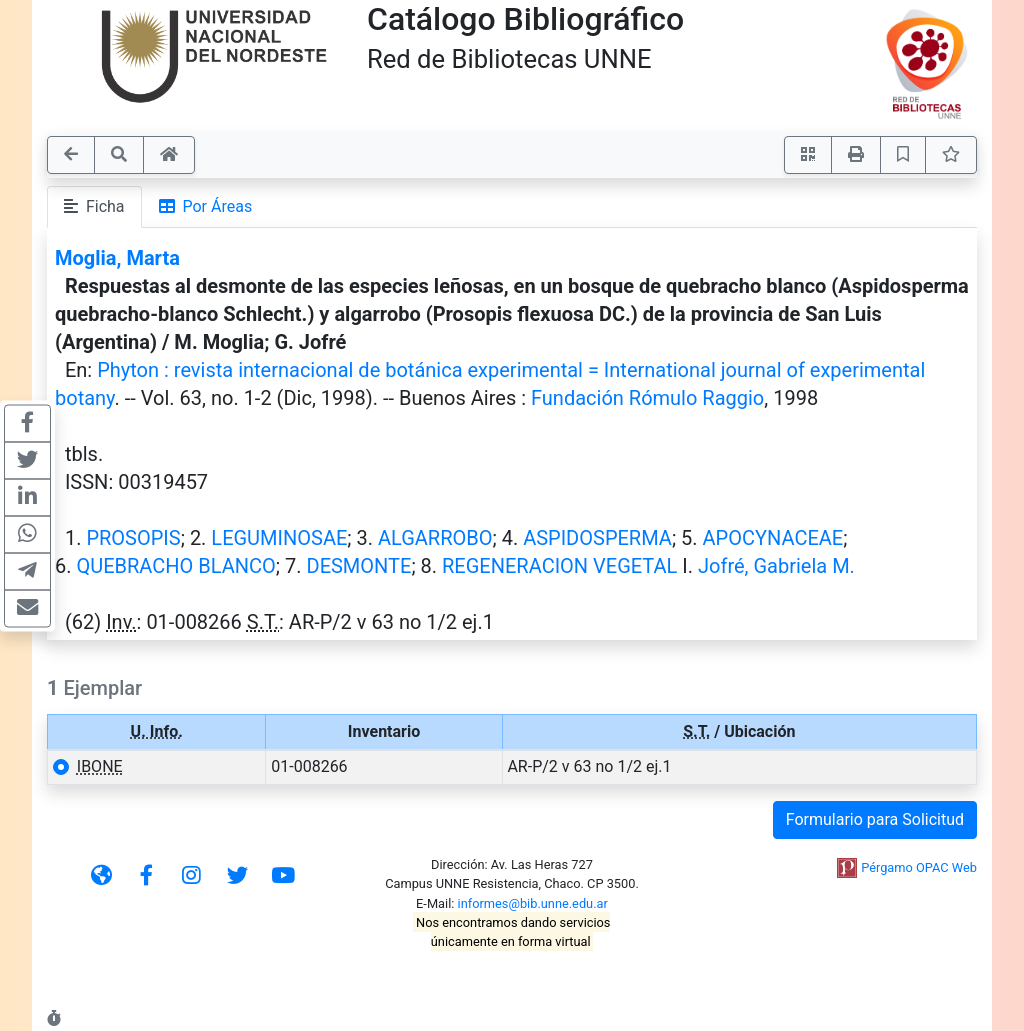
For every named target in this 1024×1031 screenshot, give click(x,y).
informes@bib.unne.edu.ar (533, 903)
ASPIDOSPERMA (597, 538)
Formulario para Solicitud (875, 819)
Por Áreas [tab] (206, 206)
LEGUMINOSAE (279, 538)
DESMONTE (359, 566)
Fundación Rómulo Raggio (647, 398)
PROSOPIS (133, 538)
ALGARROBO (435, 538)
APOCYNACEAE (773, 538)
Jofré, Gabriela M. (776, 566)
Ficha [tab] (94, 206)
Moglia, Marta (117, 258)
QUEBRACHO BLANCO (175, 566)
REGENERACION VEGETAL (559, 566)
